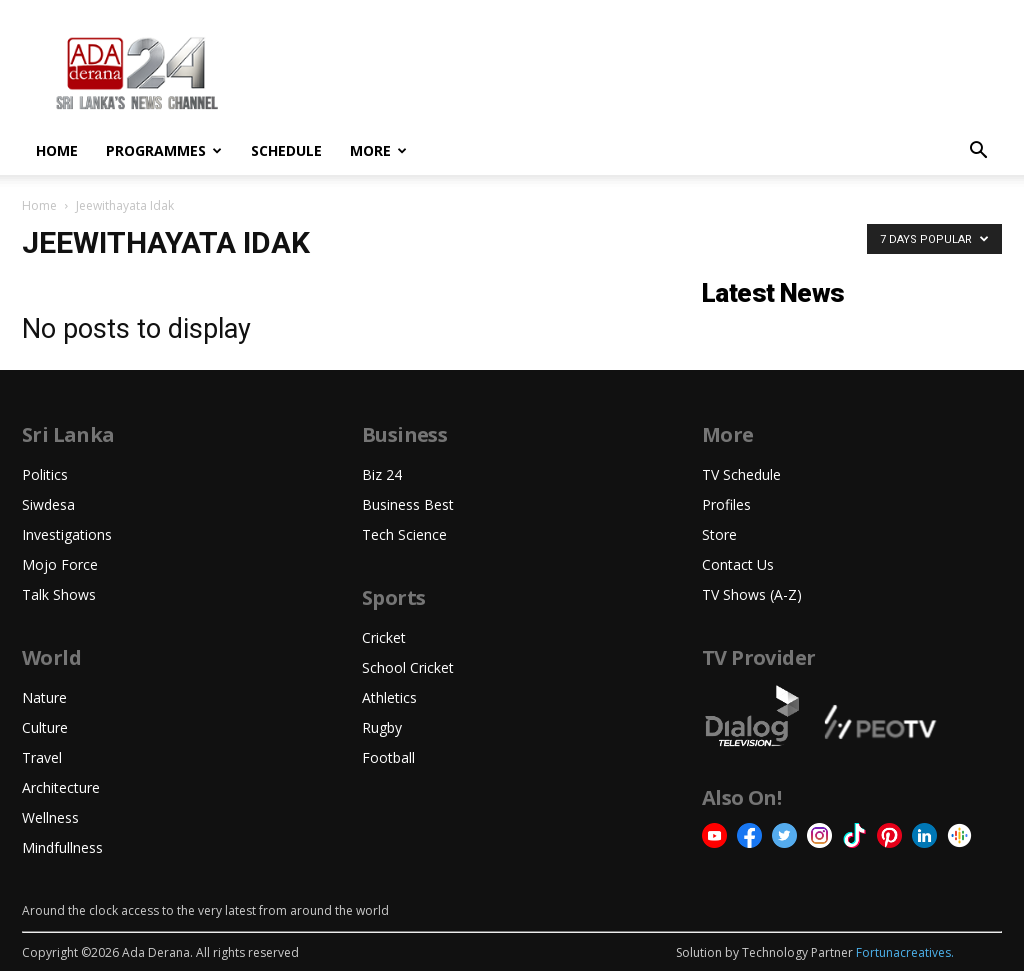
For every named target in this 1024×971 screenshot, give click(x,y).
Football (388, 757)
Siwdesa (48, 504)
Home (57, 150)
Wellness (50, 817)
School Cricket (408, 667)
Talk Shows (59, 594)
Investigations (67, 534)
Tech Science (404, 534)
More (378, 150)
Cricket (384, 637)
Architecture (61, 787)
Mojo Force (60, 564)
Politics (45, 474)
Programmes (164, 150)
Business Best (408, 504)
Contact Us (738, 564)
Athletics (389, 697)
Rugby (382, 727)
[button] (978, 152)
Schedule (286, 150)
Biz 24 (382, 474)
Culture (45, 727)
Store (719, 534)
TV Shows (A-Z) (752, 594)
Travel (42, 757)
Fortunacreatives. (905, 952)
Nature (44, 697)
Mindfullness (62, 847)
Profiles (726, 504)
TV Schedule (741, 474)
